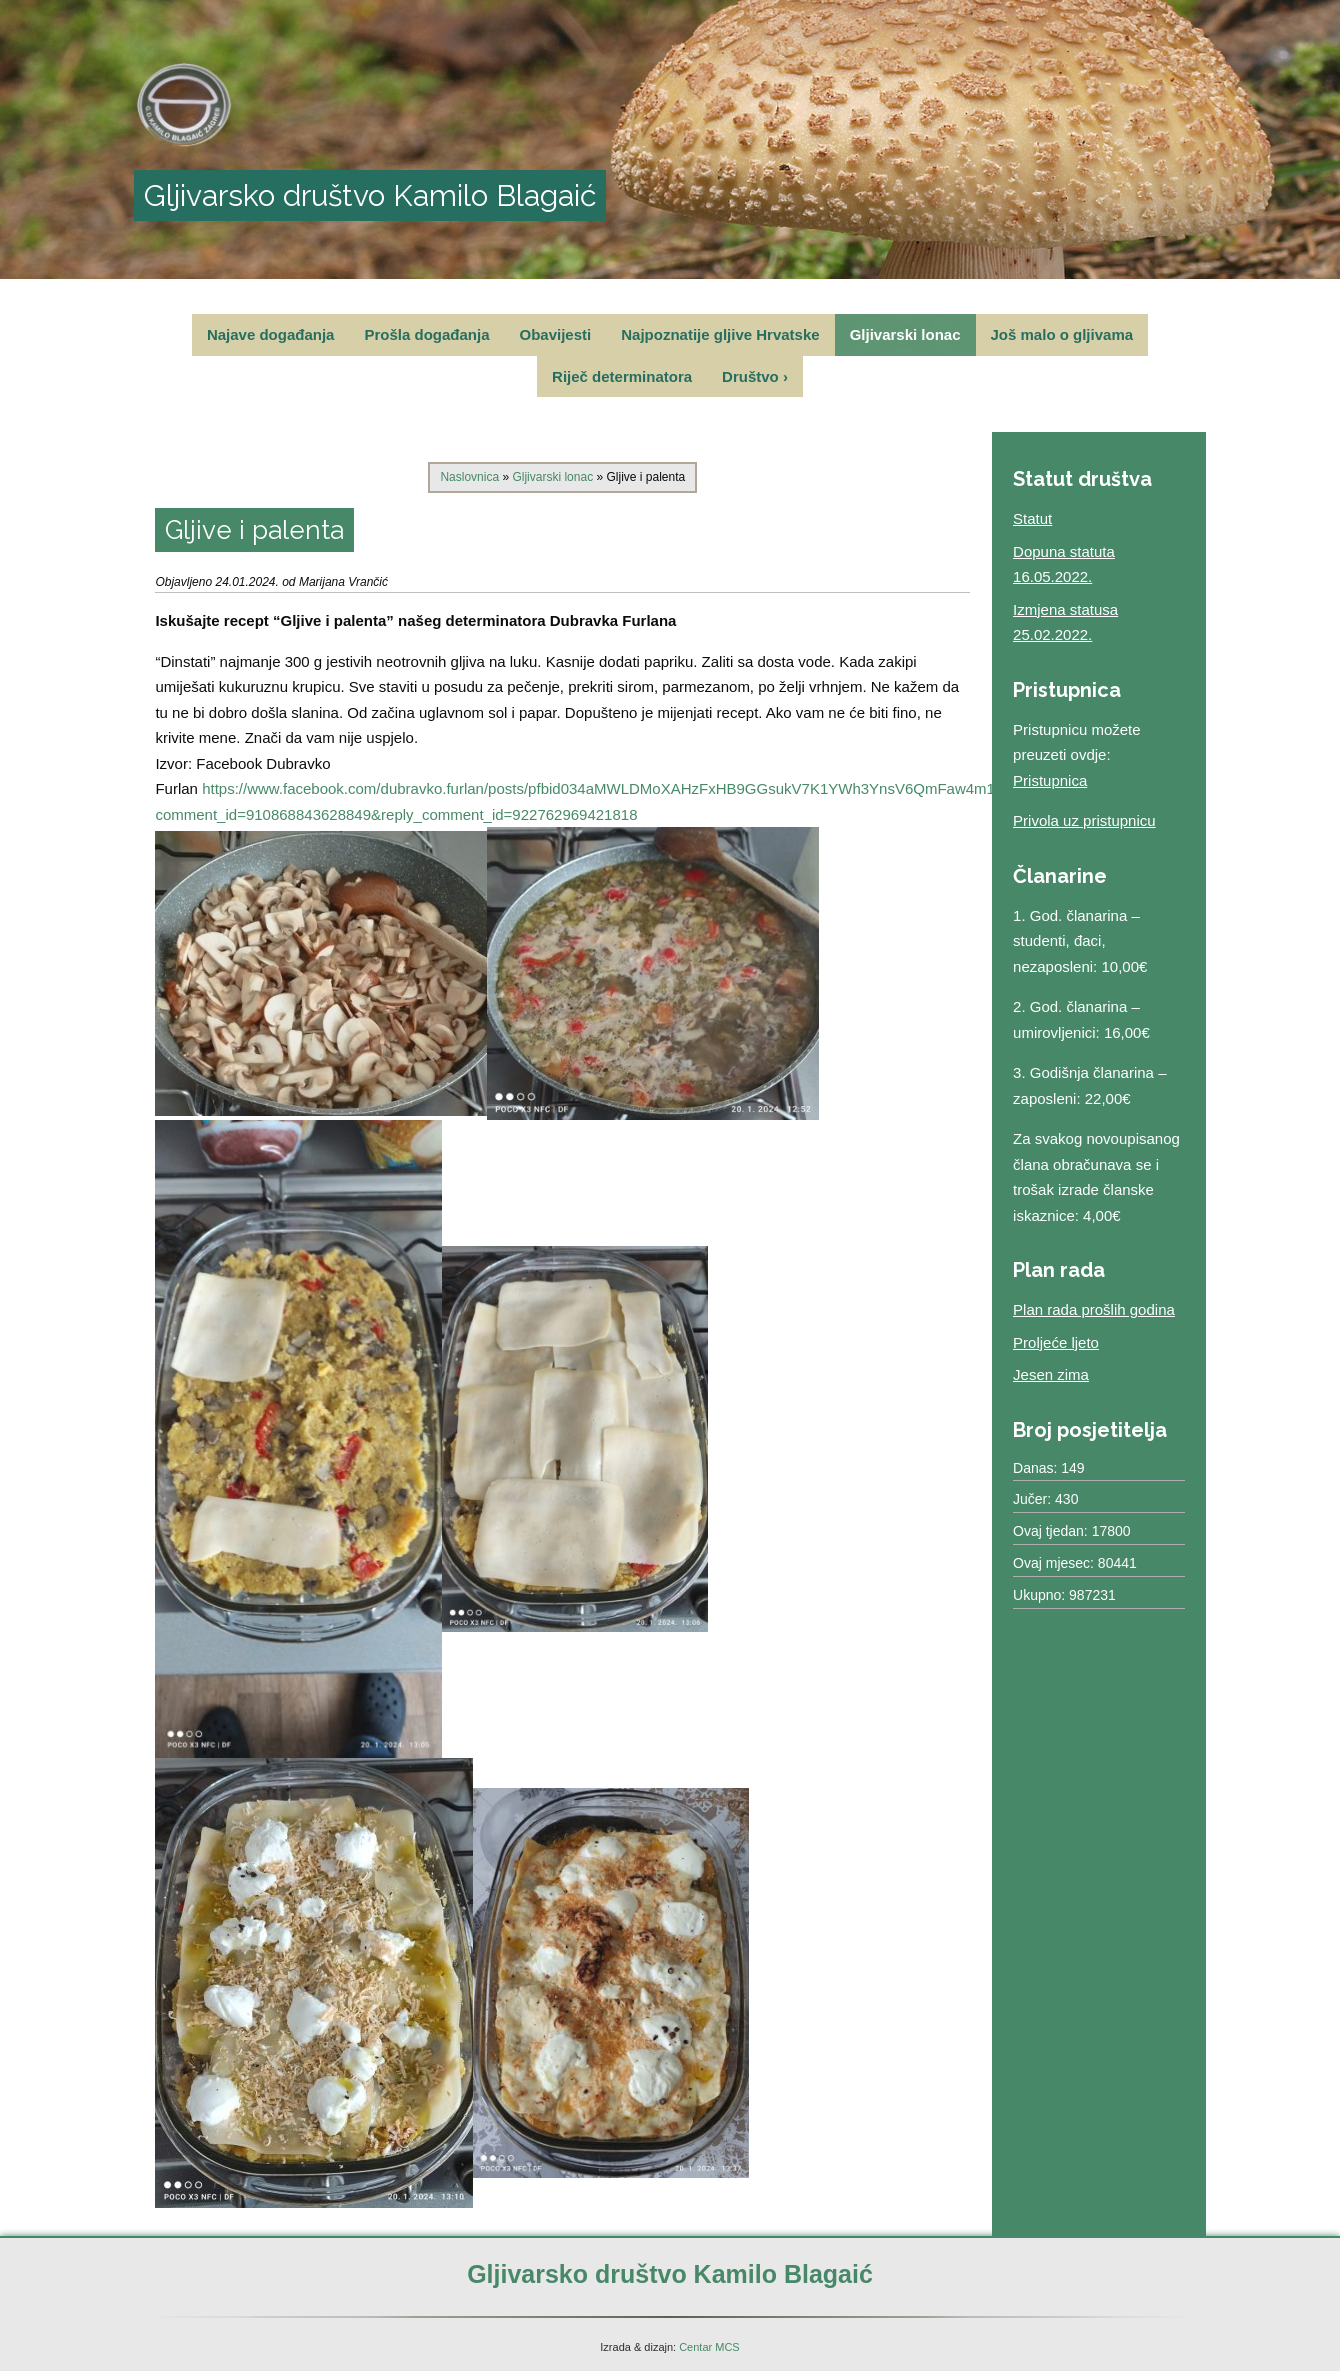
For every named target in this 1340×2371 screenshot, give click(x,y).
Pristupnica (1050, 780)
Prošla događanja (426, 334)
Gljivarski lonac (905, 334)
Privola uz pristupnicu (1084, 820)
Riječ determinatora (622, 376)
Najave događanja (271, 334)
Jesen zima (1051, 1374)
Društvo (755, 376)
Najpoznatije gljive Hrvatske (720, 334)
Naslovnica (469, 477)
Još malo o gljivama (1062, 334)
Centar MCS (709, 2347)
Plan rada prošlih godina (1094, 1309)
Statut (1032, 518)
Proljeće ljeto (1056, 1342)
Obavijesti (556, 334)
